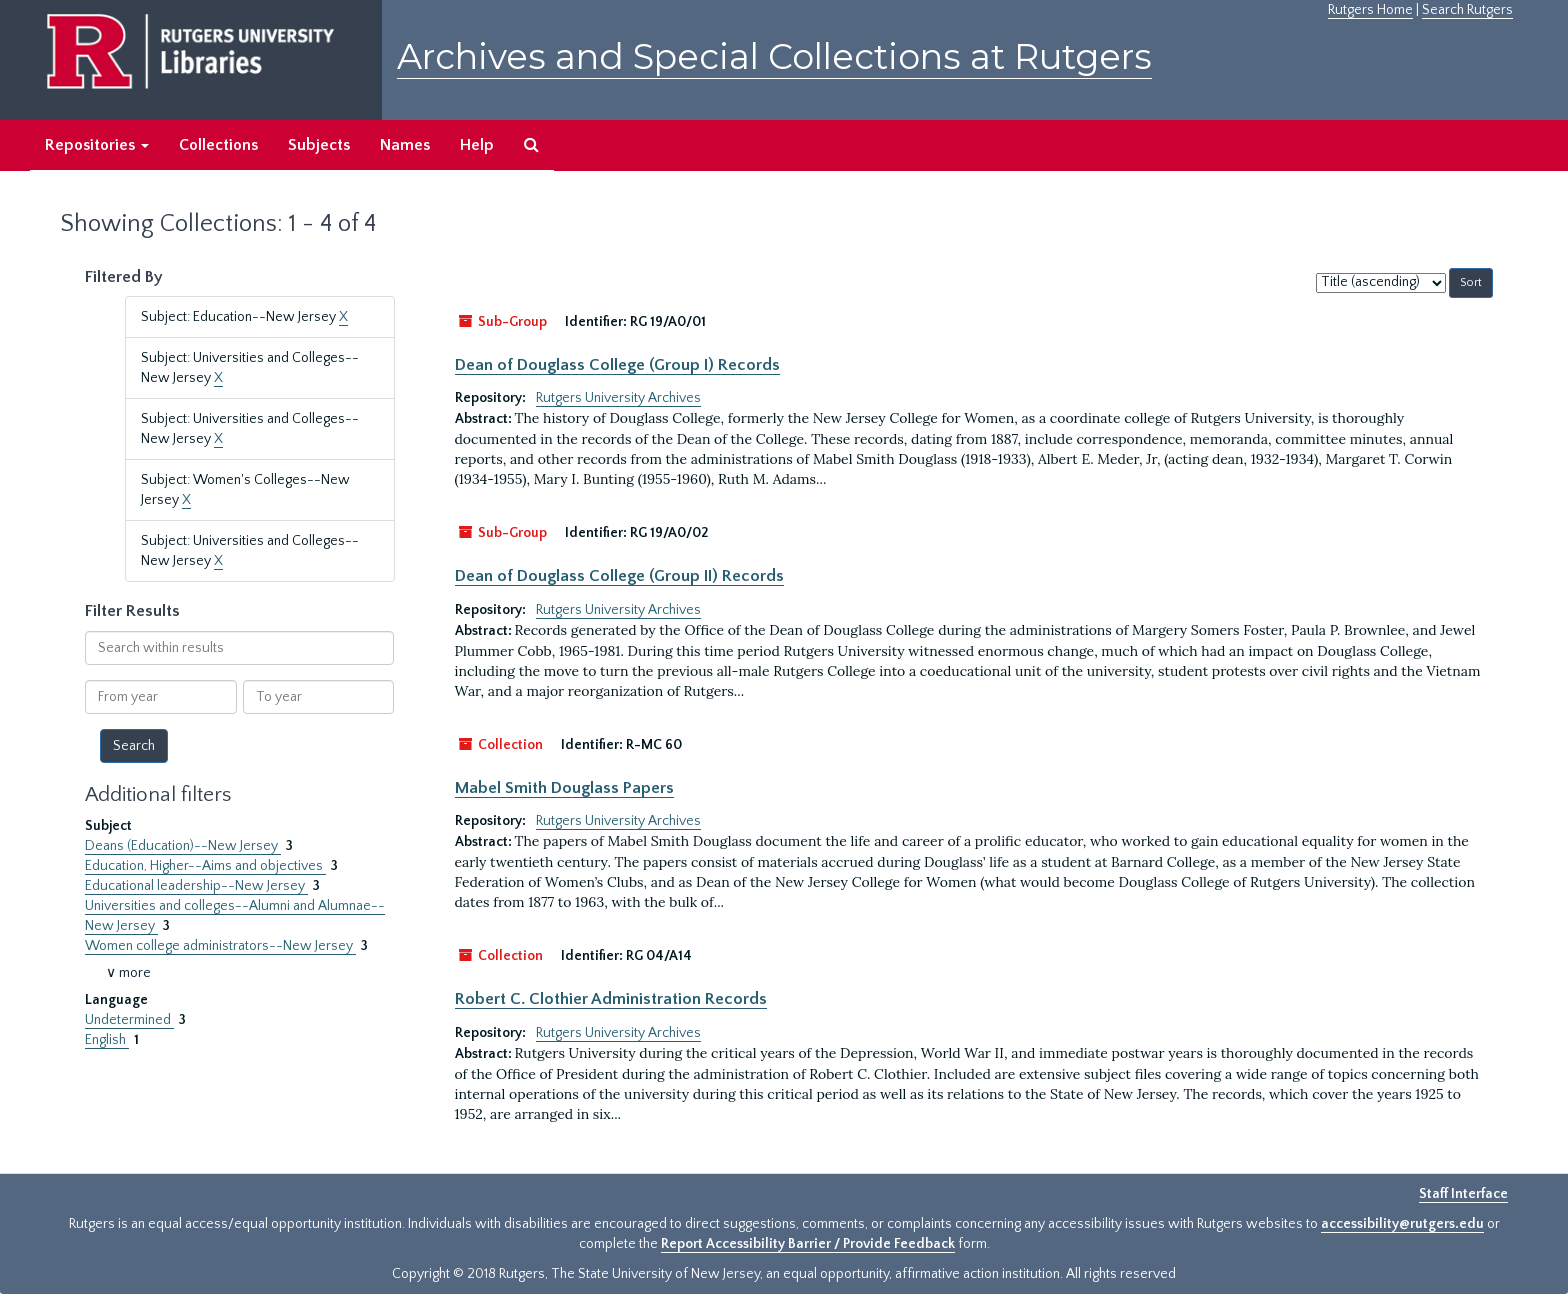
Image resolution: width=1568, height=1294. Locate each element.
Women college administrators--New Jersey (220, 946)
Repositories (97, 145)
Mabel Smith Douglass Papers (564, 788)
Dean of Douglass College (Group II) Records (619, 576)
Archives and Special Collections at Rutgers (774, 56)
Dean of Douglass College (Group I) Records (617, 365)
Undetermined (129, 1020)
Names (405, 145)
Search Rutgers (1467, 10)
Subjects (319, 145)
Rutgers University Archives (618, 398)
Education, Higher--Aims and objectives (205, 866)
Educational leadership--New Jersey (196, 886)
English (107, 1040)
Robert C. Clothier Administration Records (611, 999)
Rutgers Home (1370, 10)
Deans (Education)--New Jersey (183, 846)
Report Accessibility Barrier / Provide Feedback (808, 1244)
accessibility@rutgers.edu (1402, 1224)
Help (477, 145)
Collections (218, 145)
